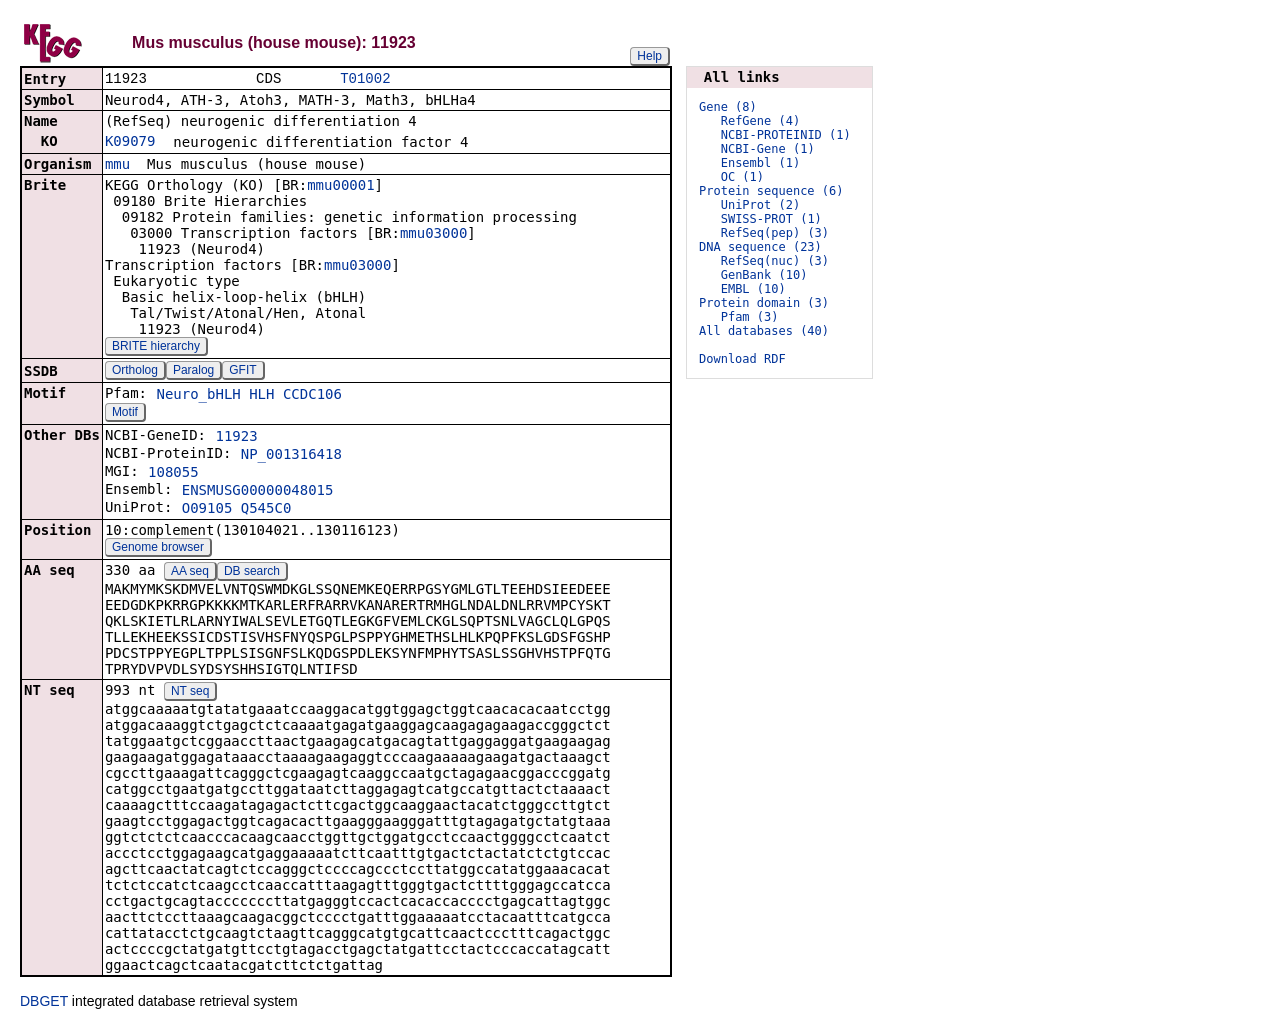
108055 (173, 474)
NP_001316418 (291, 456)
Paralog (193, 372)
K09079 (130, 143)
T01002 (365, 79)
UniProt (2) (760, 205)
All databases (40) (764, 331)
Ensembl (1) (760, 163)
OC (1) (742, 177)
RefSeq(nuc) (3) (775, 261)
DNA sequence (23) (760, 247)
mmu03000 (433, 235)
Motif (125, 414)
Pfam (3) (750, 317)
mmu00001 (340, 187)
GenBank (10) (764, 275)
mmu (117, 166)
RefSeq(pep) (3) (775, 233)
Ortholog (135, 372)
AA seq (190, 573)
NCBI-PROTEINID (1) (786, 135)
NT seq (190, 693)
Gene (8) (728, 107)
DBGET (44, 1003)
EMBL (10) (753, 289)
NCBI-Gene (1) (768, 149)
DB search (252, 573)
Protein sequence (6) (771, 191)
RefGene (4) (760, 121)
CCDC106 (312, 396)
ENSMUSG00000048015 (258, 492)
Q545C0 (266, 510)
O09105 (207, 510)
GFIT (242, 372)
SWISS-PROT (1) (771, 219)
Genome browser (158, 549)
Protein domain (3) (764, 303)
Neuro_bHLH (198, 396)
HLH (261, 396)
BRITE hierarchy (156, 348)
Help (649, 56)
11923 (236, 438)
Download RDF (742, 359)
